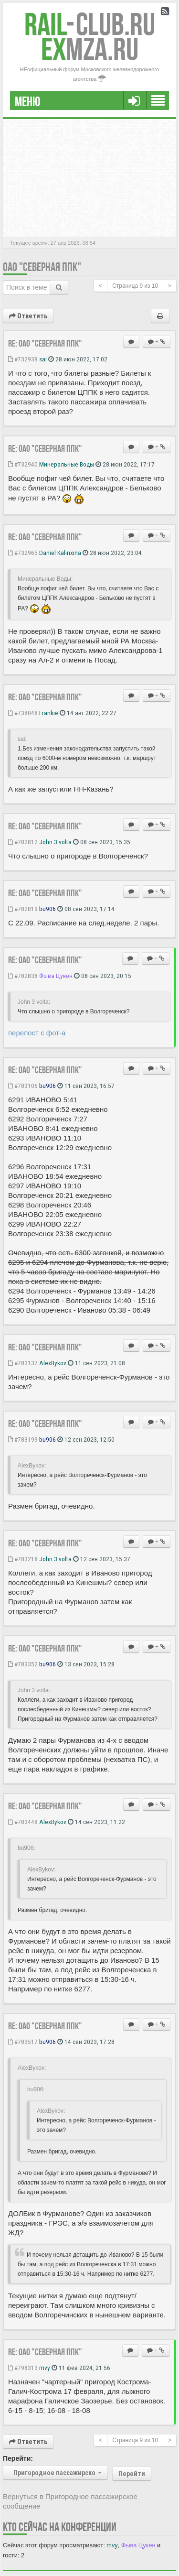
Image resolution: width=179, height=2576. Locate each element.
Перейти (131, 2474)
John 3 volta (55, 842)
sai (43, 359)
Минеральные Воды (66, 464)
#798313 (23, 2367)
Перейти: (18, 2458)
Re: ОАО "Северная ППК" (45, 343)
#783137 (23, 1363)
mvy (44, 2367)
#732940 (23, 464)
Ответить (28, 316)
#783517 (23, 2041)
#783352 (23, 1664)
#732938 (23, 359)
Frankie (48, 713)
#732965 (23, 552)
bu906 (47, 909)
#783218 (23, 1559)
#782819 (23, 909)
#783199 (23, 1439)
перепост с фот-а (36, 1033)
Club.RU (89, 24)
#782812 (23, 842)
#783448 (23, 1822)
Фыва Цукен (56, 975)
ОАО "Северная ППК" (42, 267)
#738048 (23, 713)
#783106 (23, 1085)
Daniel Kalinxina (60, 552)
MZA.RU (89, 49)
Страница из (135, 286)
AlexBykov (52, 1363)
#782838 (23, 975)
